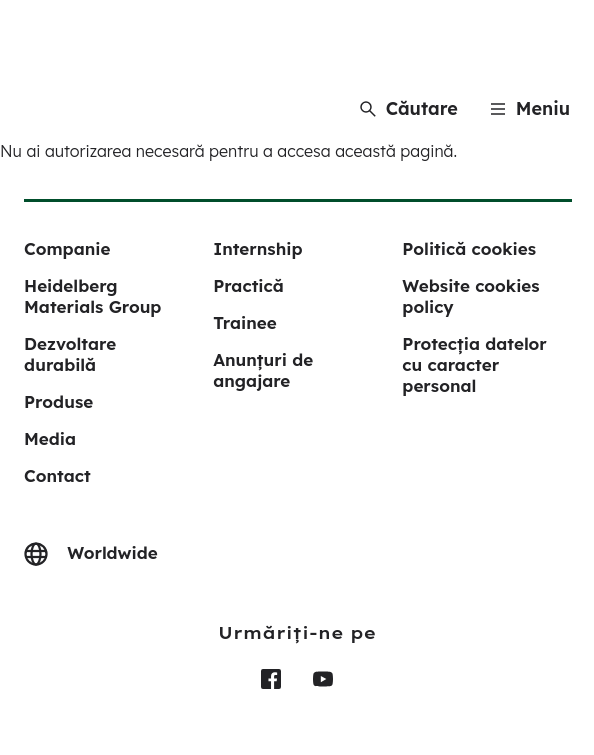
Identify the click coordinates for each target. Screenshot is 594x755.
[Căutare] (409, 108)
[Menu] (530, 108)
